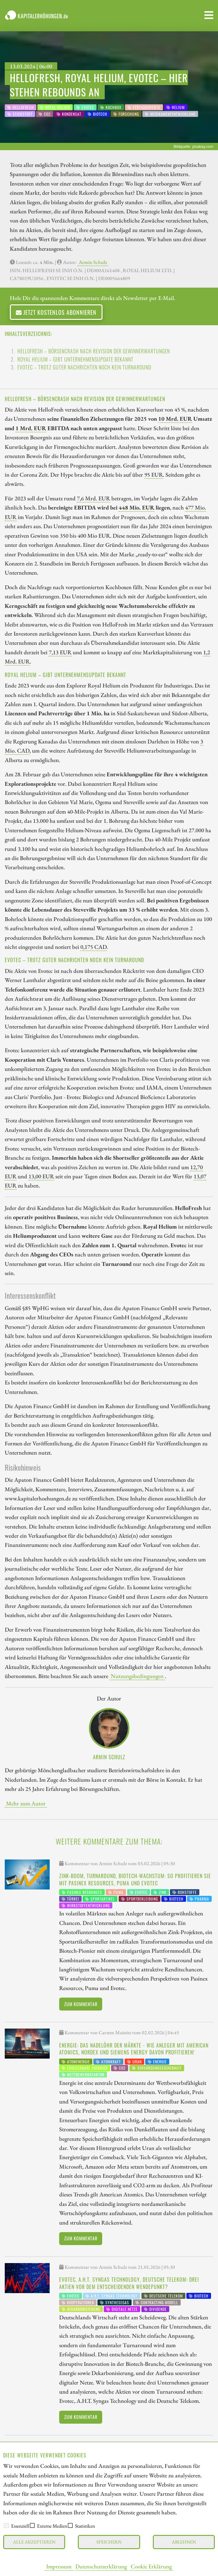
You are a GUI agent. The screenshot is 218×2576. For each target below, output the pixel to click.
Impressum (59, 2566)
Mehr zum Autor (26, 1803)
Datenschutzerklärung (101, 2566)
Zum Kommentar (80, 2004)
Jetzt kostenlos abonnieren (56, 312)
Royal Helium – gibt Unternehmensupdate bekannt (75, 359)
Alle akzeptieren (34, 2542)
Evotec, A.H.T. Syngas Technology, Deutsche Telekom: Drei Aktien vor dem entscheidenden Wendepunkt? (129, 2283)
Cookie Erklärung (151, 2566)
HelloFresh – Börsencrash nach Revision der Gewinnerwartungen (93, 351)
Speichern (109, 2542)
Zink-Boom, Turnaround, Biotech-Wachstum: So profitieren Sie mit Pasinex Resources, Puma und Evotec (135, 1879)
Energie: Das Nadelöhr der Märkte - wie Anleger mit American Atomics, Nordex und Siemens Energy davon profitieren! (134, 2049)
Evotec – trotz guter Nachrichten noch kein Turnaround (84, 367)
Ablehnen (184, 2542)
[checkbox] (6, 2525)
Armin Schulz (93, 262)
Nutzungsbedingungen (137, 1676)
